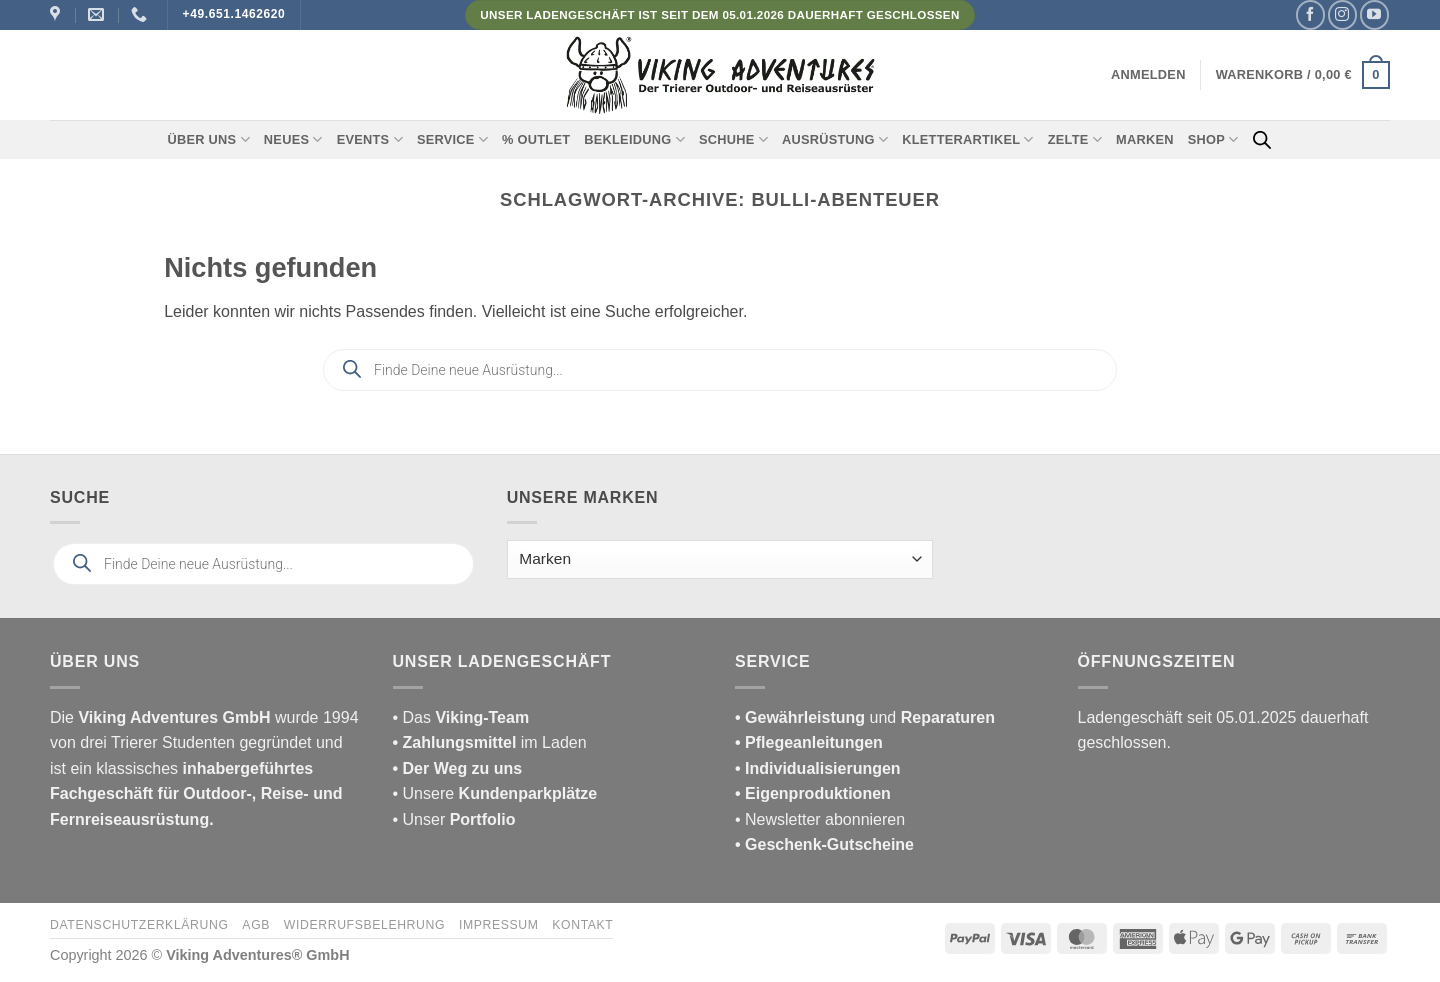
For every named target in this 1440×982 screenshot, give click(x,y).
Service (452, 139)
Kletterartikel (968, 139)
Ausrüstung (835, 139)
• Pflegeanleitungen (809, 742)
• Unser (454, 819)
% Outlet (536, 139)
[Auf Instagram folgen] (1342, 14)
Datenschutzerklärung (139, 925)
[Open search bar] (1262, 140)
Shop (1213, 139)
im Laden (490, 742)
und (865, 717)
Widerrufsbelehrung (364, 925)
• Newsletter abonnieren (820, 819)
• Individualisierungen (818, 768)
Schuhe (733, 139)
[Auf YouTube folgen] (1374, 14)
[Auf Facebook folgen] (1310, 14)
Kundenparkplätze (528, 793)
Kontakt (582, 925)
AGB (256, 925)
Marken (1145, 139)
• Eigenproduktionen (813, 793)
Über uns (209, 139)
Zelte (1075, 139)
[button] (1148, 75)
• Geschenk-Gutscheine (824, 844)
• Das (461, 717)
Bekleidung (634, 139)
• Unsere (426, 793)
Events (370, 139)
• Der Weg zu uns (458, 768)
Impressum (499, 925)
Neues (293, 139)
